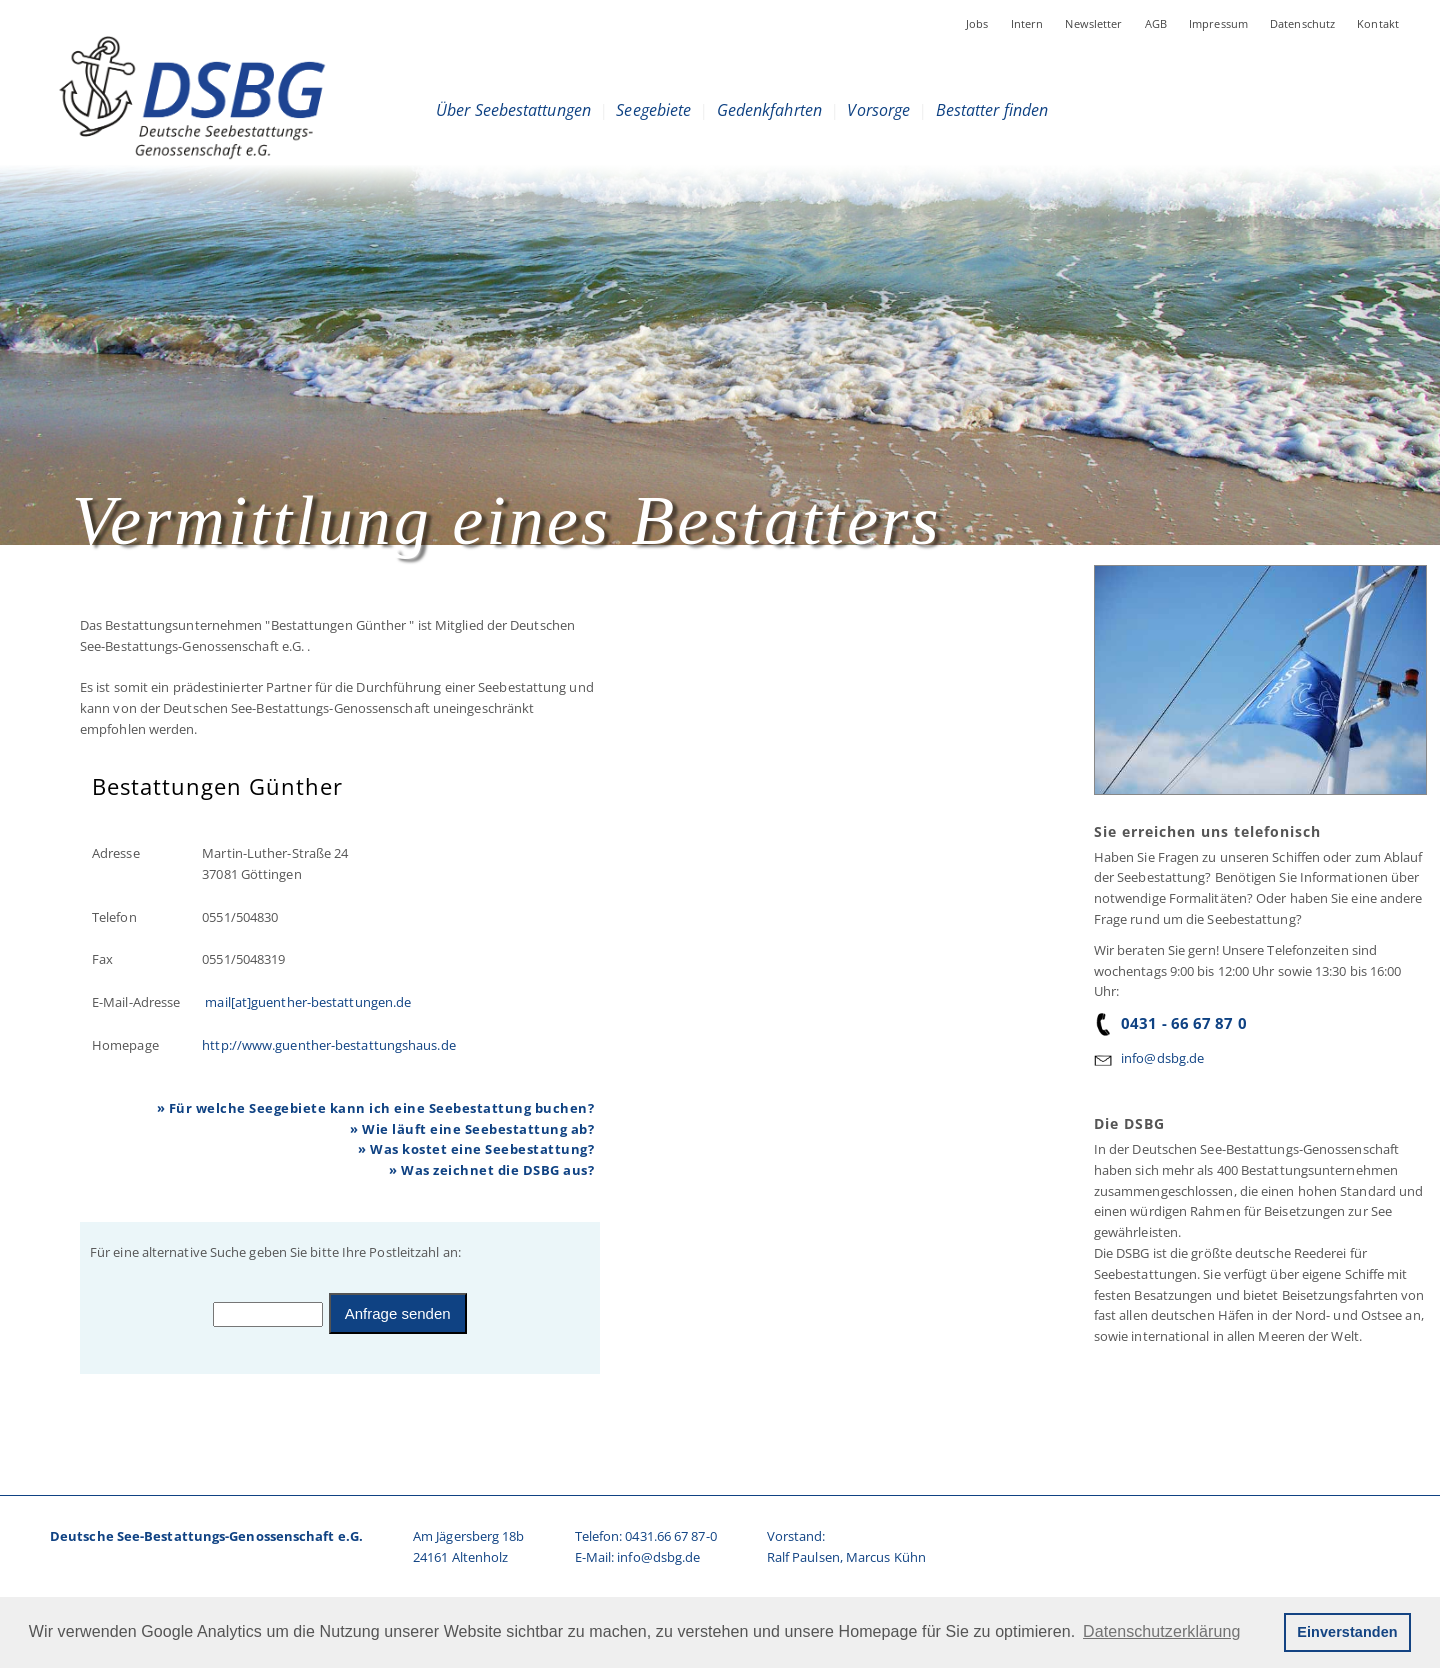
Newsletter (1093, 23)
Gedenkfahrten (769, 110)
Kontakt (1378, 23)
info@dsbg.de (1162, 1058)
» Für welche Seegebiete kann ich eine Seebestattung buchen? (376, 1108)
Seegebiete (653, 110)
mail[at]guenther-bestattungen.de (306, 1002)
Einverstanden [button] (1347, 1632)
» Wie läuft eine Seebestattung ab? (472, 1129)
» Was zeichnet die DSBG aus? (491, 1170)
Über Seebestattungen (513, 110)
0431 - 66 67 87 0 (1170, 1023)
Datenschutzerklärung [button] (1161, 1631)
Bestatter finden (992, 110)
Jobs (977, 23)
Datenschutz (1302, 23)
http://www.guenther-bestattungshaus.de (328, 1045)
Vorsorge (878, 110)
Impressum (1218, 23)
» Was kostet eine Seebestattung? (476, 1149)
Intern (1027, 23)
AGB (1156, 23)
